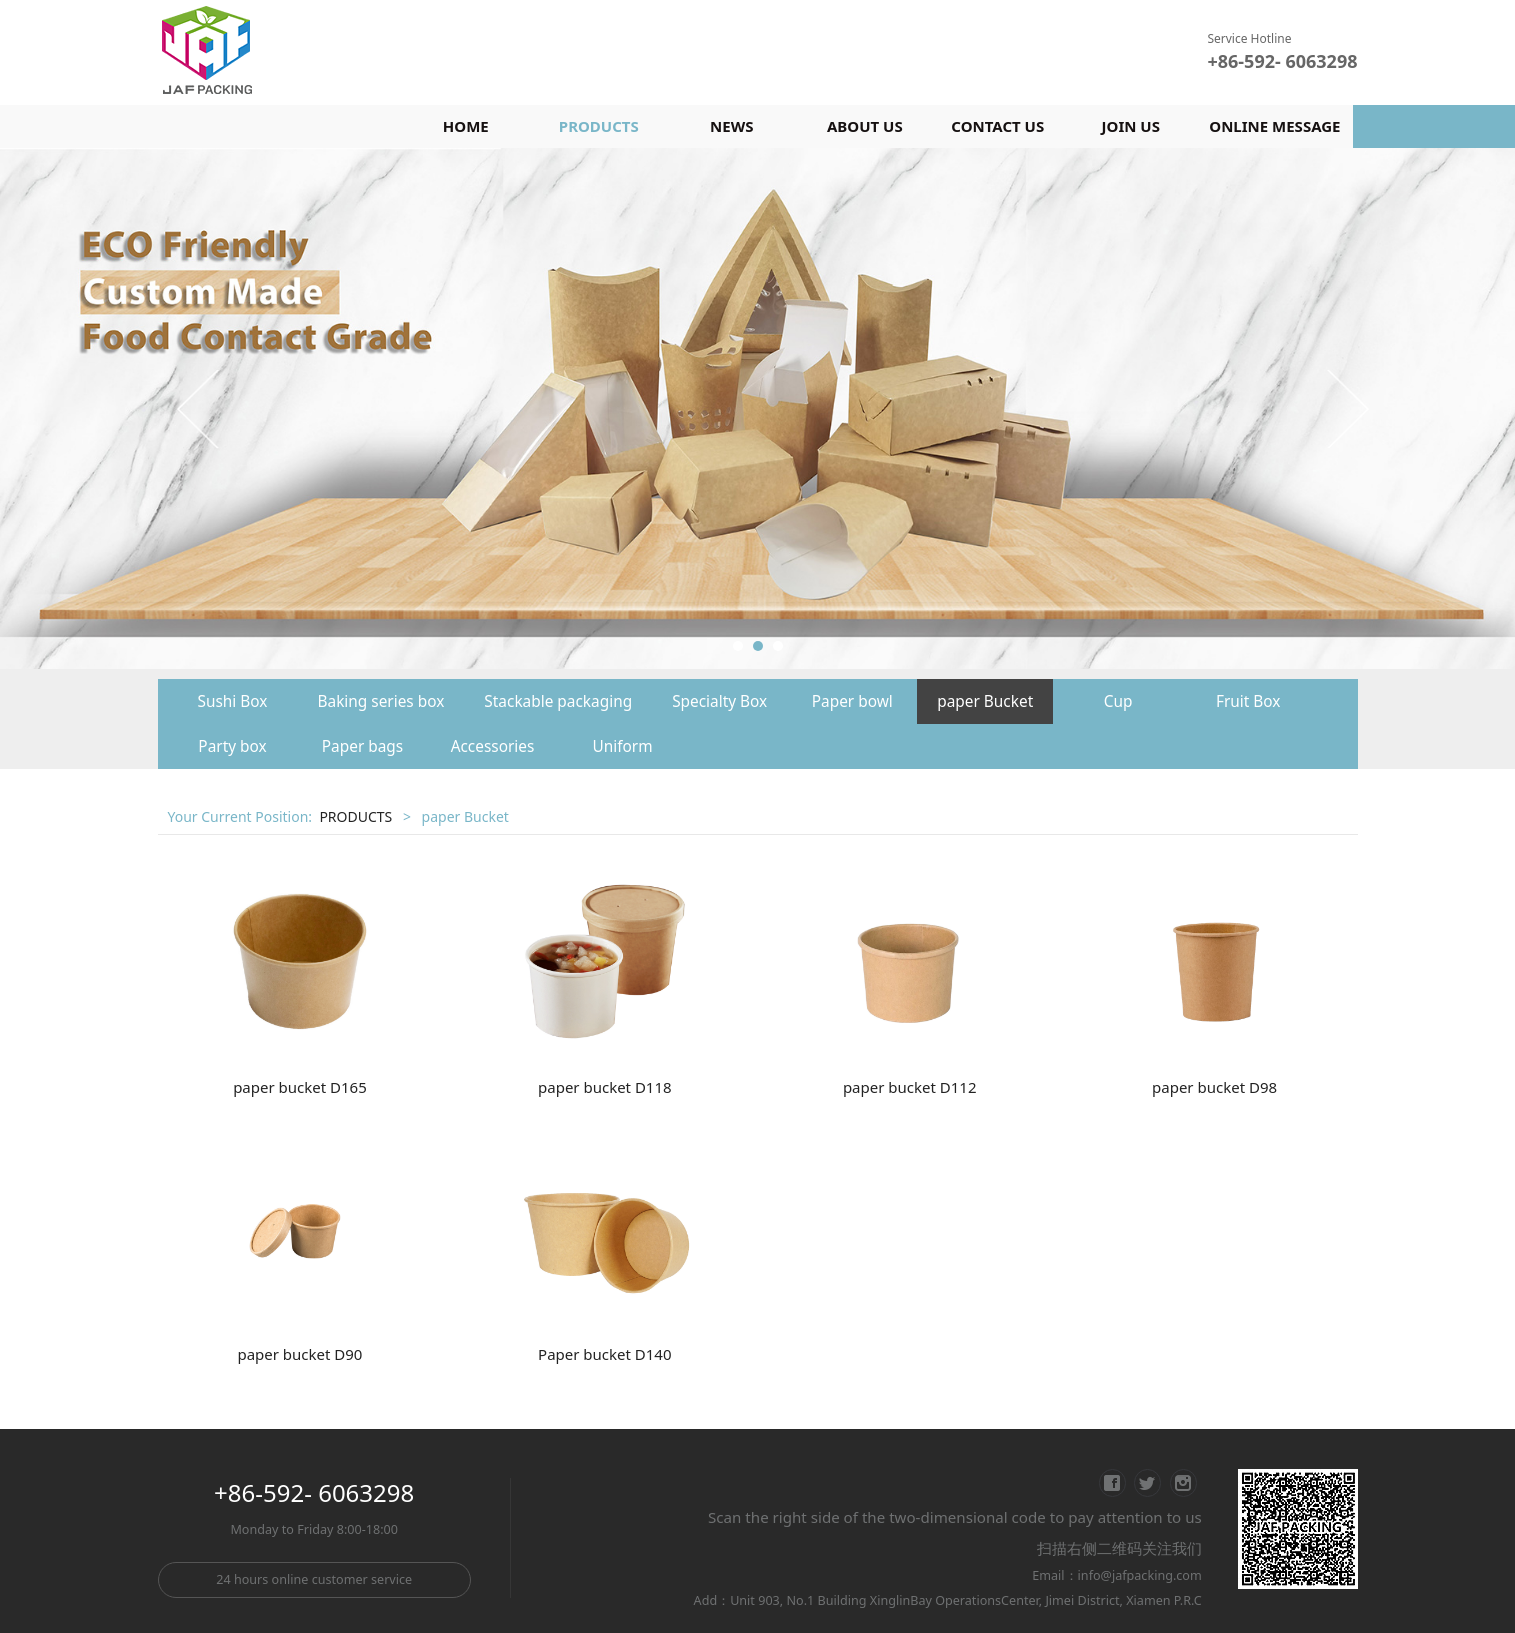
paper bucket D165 (300, 1087)
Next (1346, 408)
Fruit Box (1248, 701)
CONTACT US (997, 126)
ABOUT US (865, 126)
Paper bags (362, 746)
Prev (200, 408)
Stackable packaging (558, 701)
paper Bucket (985, 701)
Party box (232, 746)
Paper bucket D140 (604, 1354)
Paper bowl (852, 701)
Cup (1118, 701)
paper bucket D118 (605, 1087)
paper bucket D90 (299, 1354)
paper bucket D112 (910, 1087)
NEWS (731, 126)
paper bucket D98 (1214, 1087)
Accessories (493, 746)
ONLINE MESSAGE (1274, 126)
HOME (466, 126)
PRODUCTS (599, 126)
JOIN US (1131, 126)
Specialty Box (719, 701)
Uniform (622, 746)
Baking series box (381, 701)
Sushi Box (233, 701)
